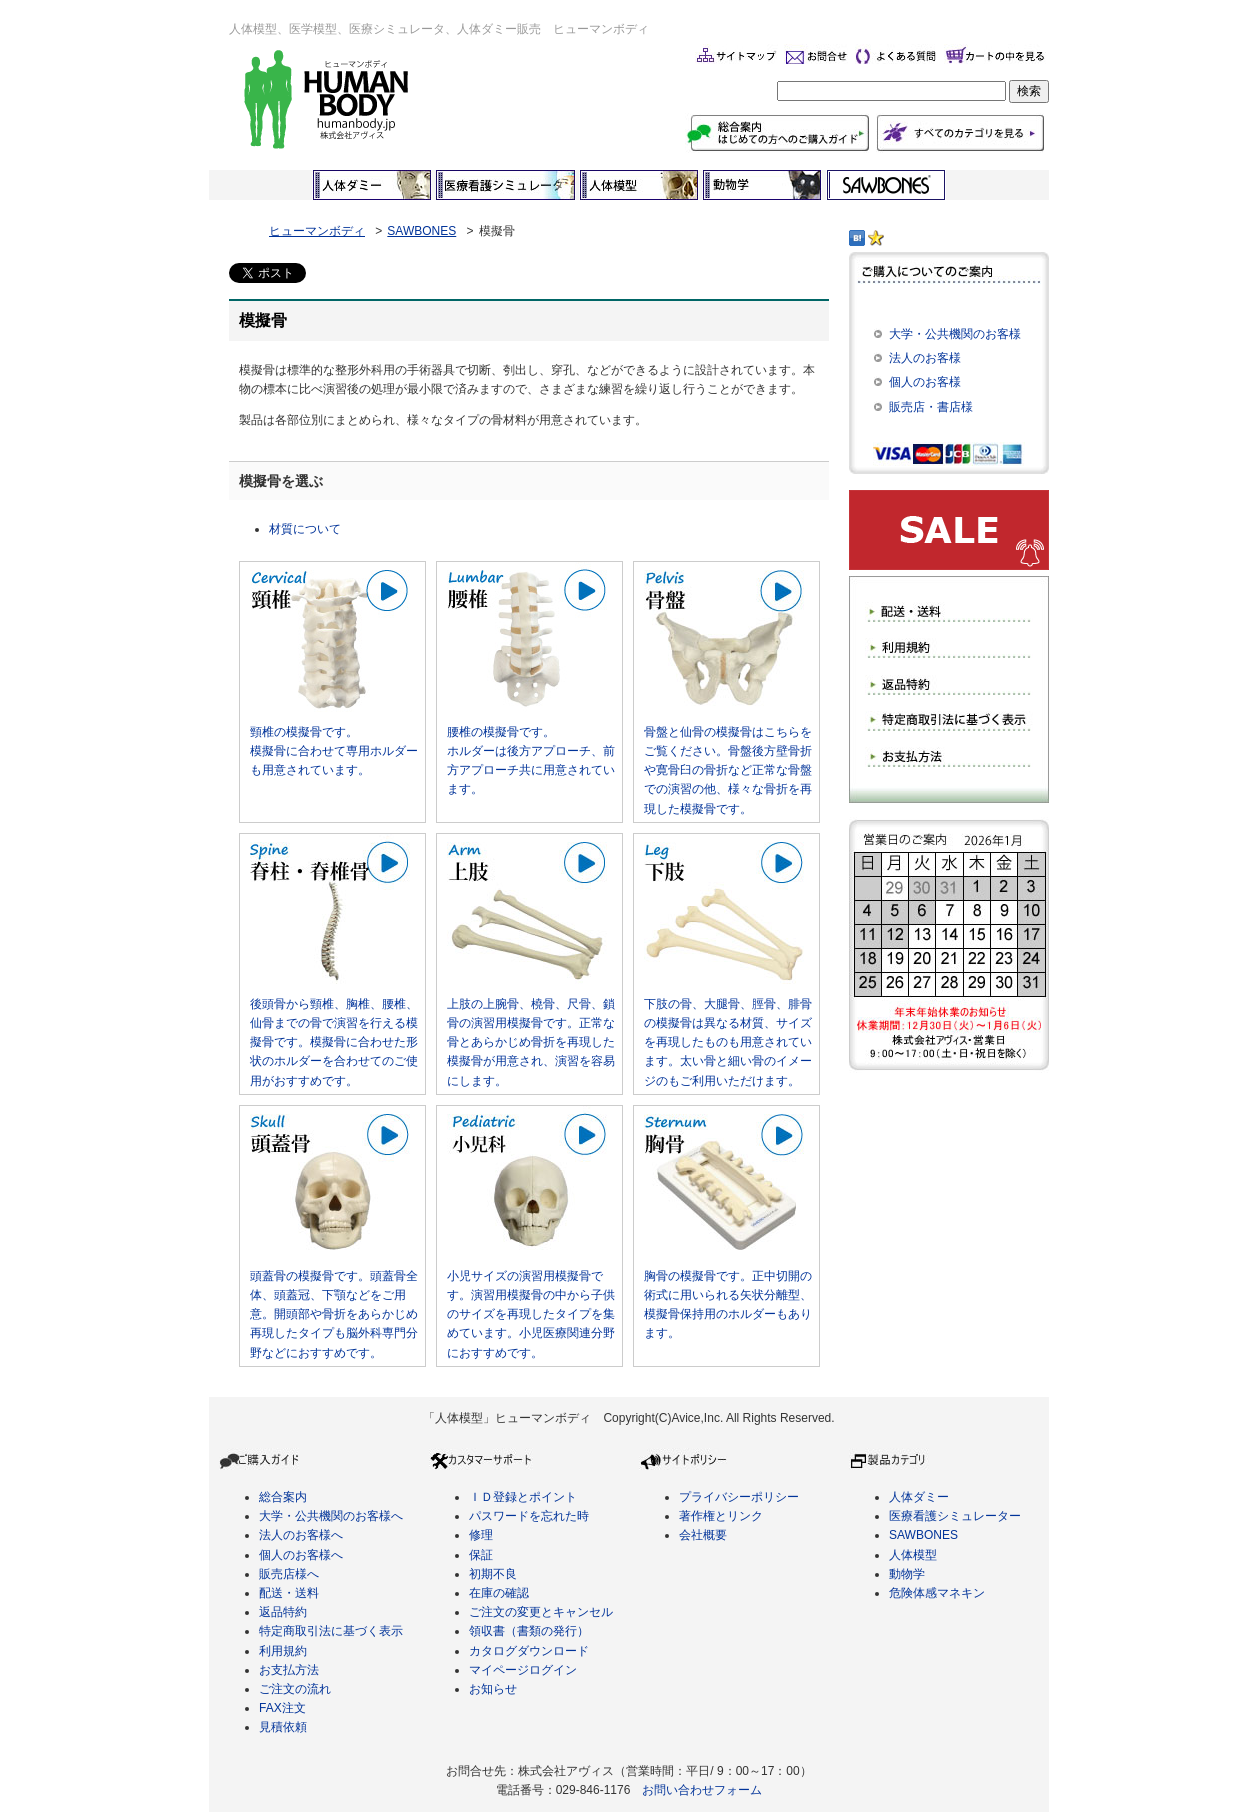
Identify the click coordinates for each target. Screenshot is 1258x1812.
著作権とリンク (721, 1516)
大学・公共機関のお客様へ (331, 1516)
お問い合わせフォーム (702, 1790)
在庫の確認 (499, 1593)
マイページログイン (523, 1670)
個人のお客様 (925, 382)
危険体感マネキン (937, 1593)
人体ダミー (919, 1497)
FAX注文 (282, 1708)
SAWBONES (421, 231)
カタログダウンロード (529, 1651)
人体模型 (913, 1555)
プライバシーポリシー (739, 1497)
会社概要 (703, 1535)
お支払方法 (289, 1670)
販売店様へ (289, 1574)
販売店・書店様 (931, 407)
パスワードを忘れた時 (529, 1516)
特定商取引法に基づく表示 (331, 1631)
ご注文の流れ (295, 1689)
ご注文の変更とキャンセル (541, 1612)
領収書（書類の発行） (529, 1631)
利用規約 (283, 1651)
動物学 (907, 1574)
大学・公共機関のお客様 (955, 334)
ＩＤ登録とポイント (523, 1497)
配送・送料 (289, 1593)
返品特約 (283, 1612)
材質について (305, 529)
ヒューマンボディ (317, 231)
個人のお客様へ (301, 1555)
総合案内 (283, 1497)
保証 (481, 1555)
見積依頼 (283, 1727)
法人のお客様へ (301, 1535)
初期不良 (493, 1574)
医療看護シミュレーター (955, 1516)
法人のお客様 (925, 358)
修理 (481, 1535)
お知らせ (493, 1689)
